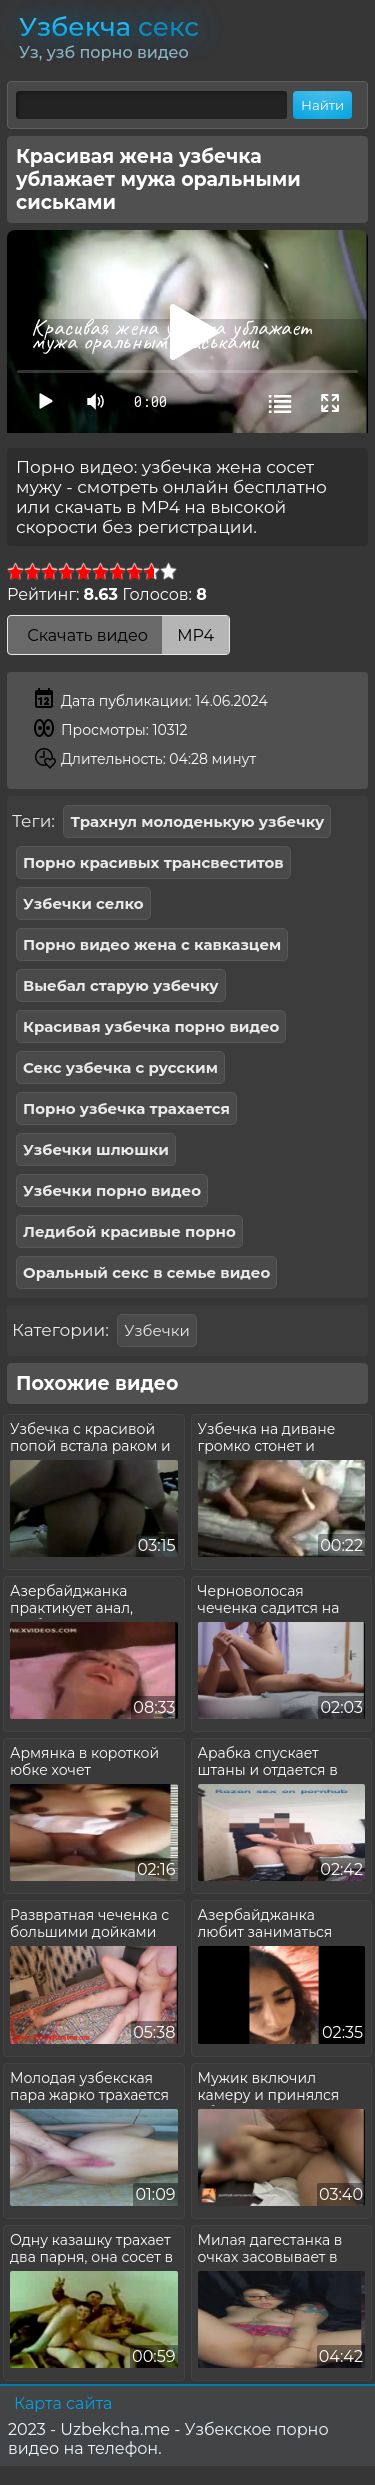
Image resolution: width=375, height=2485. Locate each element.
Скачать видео (118, 635)
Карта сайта (63, 2403)
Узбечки (156, 1330)
